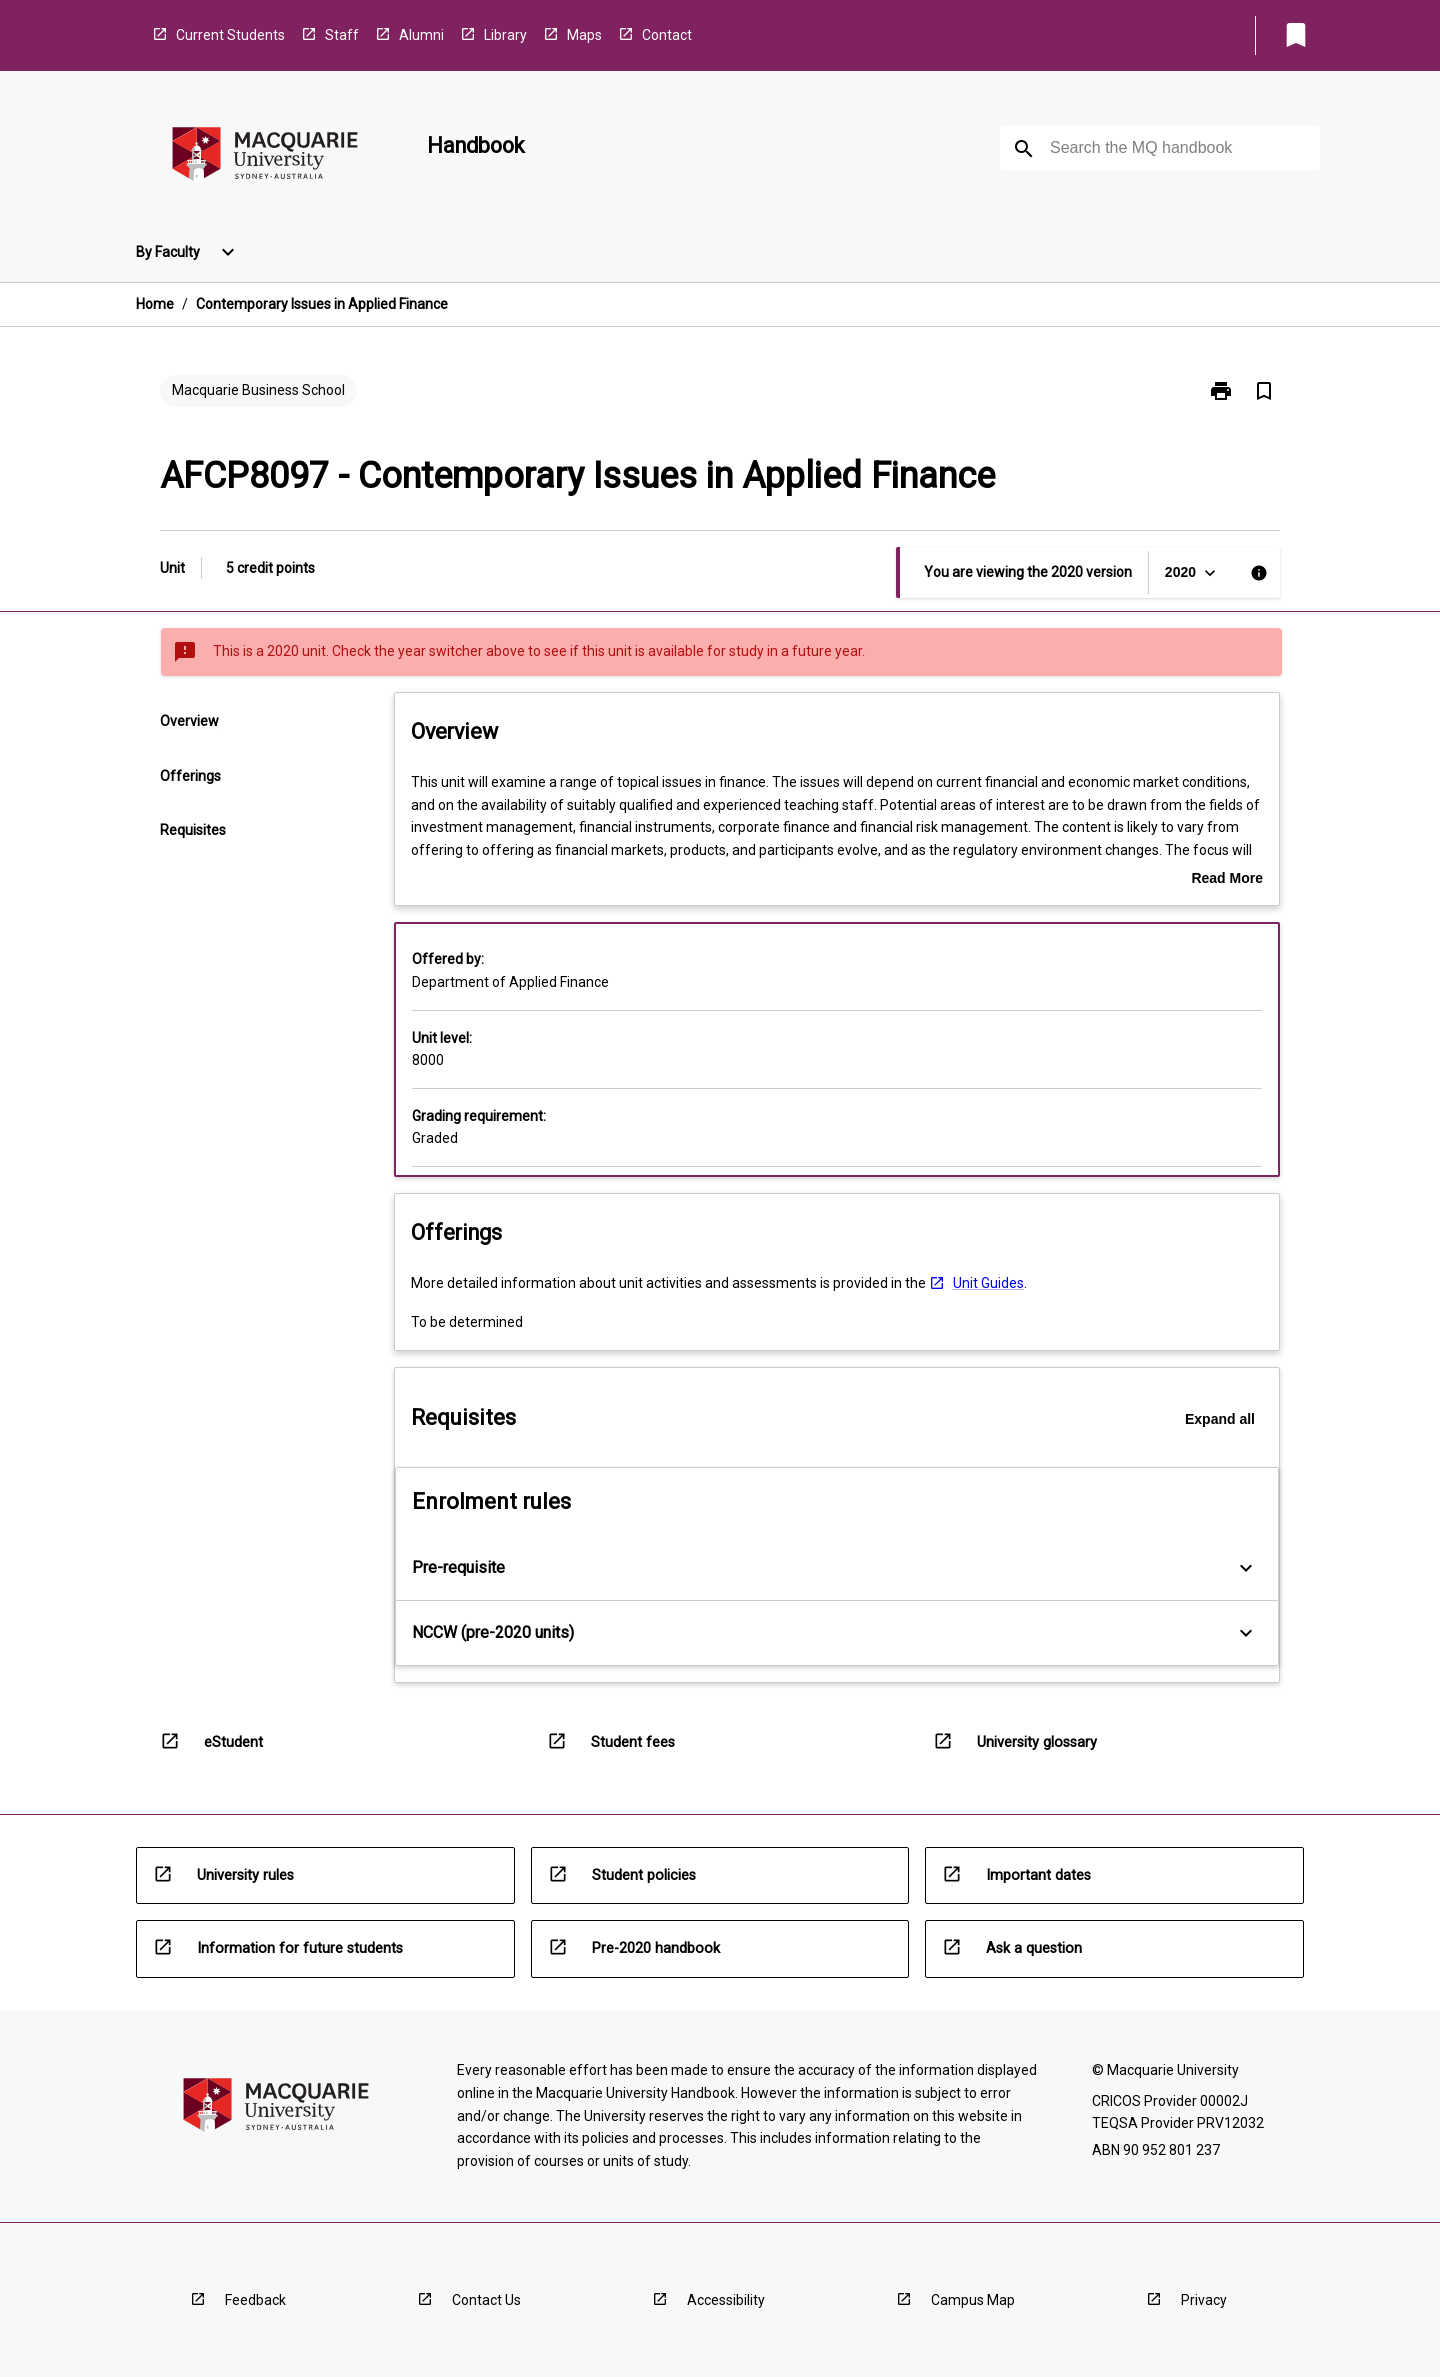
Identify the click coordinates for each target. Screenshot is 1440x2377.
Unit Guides (988, 1283)
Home (155, 304)
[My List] (1296, 35)
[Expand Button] (1246, 1568)
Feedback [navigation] (255, 2300)
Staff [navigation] (342, 35)
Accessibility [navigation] (726, 2300)
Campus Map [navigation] (973, 2300)
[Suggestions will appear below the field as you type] (1161, 148)
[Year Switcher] (1192, 572)
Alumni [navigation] (421, 35)
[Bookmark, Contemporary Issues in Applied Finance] (1264, 391)
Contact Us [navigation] (486, 2300)
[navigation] (265, 157)
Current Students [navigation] (230, 35)
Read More (1227, 880)
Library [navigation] (505, 35)
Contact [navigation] (667, 35)
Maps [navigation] (584, 35)
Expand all (1220, 1419)
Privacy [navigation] (1204, 2300)
